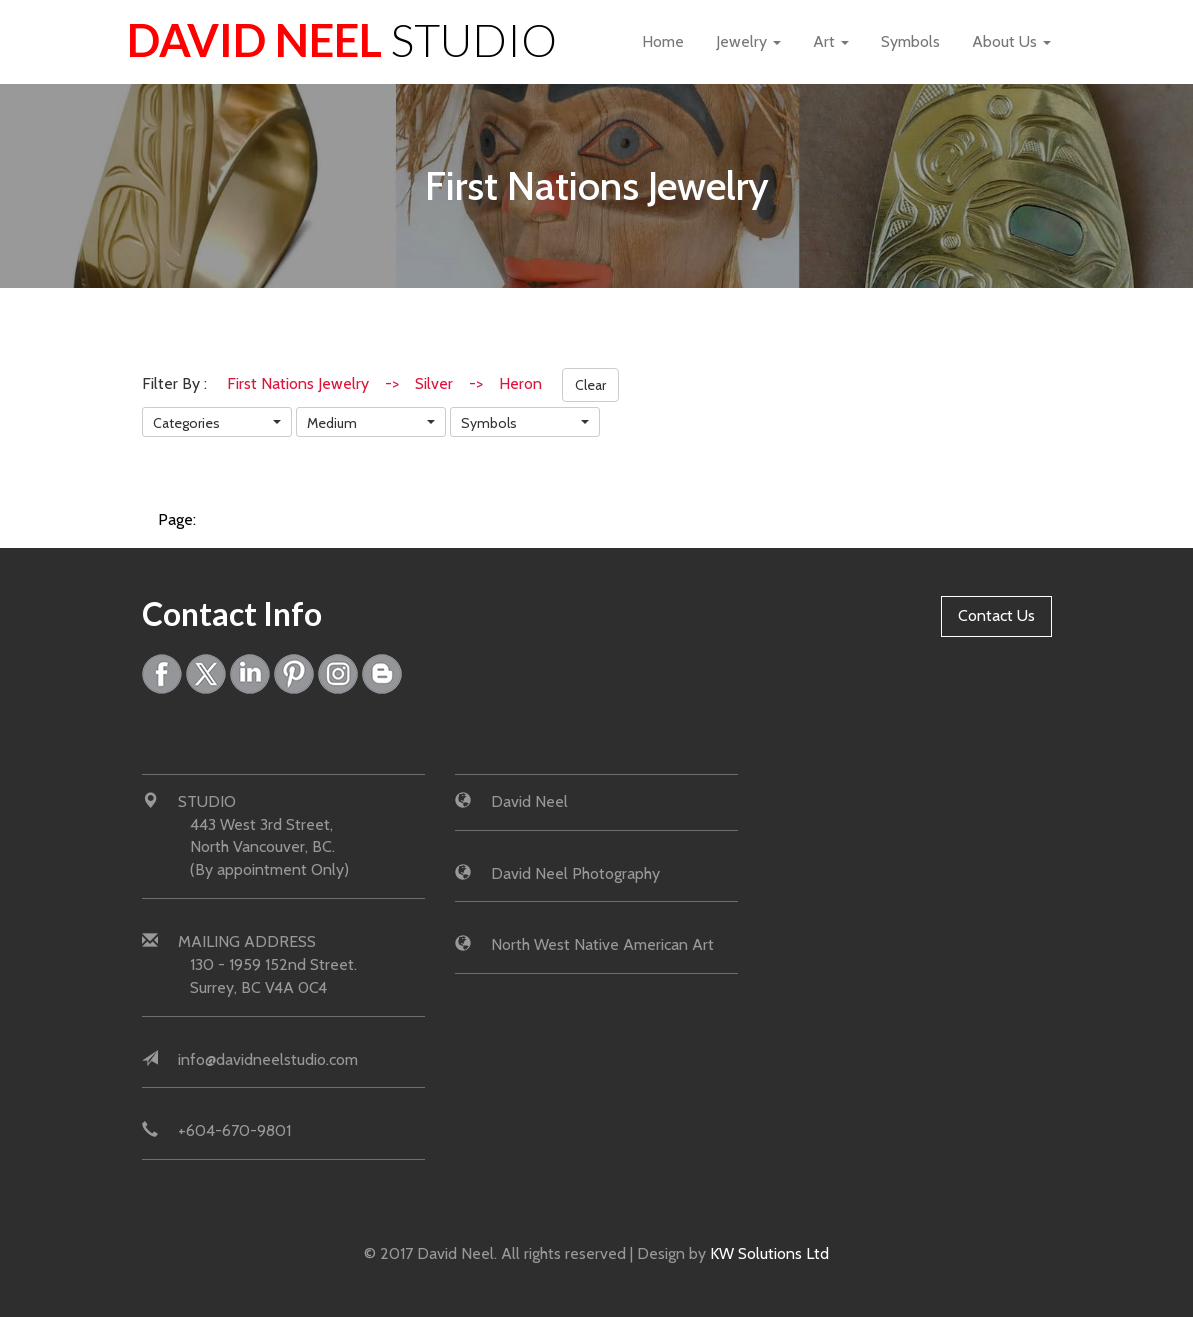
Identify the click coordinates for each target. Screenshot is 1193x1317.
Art (831, 41)
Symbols (910, 41)
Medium (332, 423)
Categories (186, 423)
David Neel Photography (575, 873)
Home (663, 41)
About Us (1011, 41)
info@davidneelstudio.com (268, 1059)
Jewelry (748, 41)
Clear (590, 385)
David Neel (342, 40)
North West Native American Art (602, 944)
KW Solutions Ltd (769, 1253)
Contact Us (996, 615)
